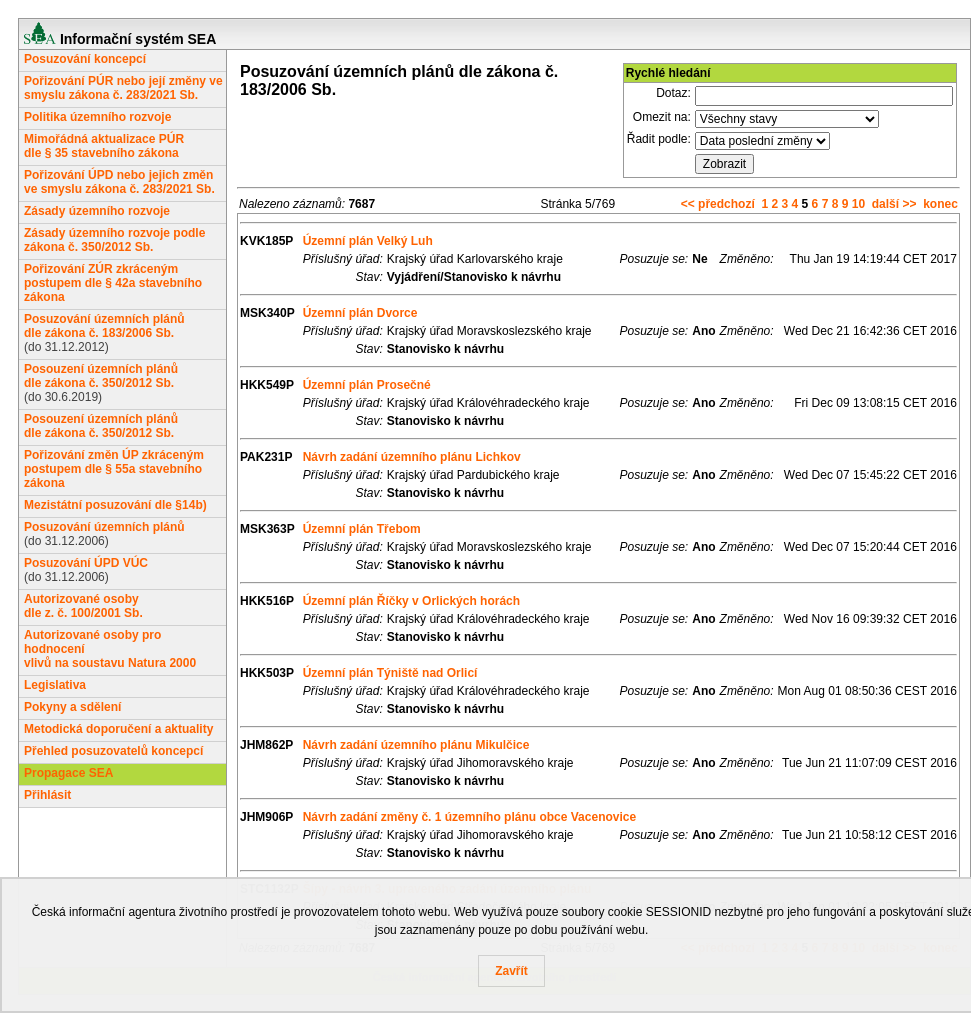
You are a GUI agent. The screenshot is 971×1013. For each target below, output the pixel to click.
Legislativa (55, 685)
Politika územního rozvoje (97, 117)
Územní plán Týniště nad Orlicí (390, 673)
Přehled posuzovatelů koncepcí (113, 751)
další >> (894, 204)
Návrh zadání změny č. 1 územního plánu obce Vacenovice (469, 817)
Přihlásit (47, 795)
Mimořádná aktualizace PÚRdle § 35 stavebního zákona (104, 146)
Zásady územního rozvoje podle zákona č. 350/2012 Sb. (114, 240)
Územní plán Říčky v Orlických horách (411, 601)
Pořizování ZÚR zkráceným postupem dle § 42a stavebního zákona (113, 283)
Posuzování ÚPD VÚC (86, 563)
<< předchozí (718, 204)
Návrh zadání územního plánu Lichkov (412, 457)
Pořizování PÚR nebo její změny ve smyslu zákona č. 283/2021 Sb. (123, 88)
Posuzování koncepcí (85, 59)
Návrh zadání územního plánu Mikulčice (416, 745)
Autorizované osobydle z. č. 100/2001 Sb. (83, 606)
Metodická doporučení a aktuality (118, 729)
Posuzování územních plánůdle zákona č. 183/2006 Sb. (104, 326)
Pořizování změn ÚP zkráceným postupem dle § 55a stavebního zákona (114, 469)
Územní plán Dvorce (360, 313)
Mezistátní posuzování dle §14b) (115, 505)
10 (858, 204)
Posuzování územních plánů (104, 527)
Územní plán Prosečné (367, 385)
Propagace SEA (68, 773)
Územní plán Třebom (362, 529)
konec (940, 204)
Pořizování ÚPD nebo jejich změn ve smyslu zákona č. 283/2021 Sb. (119, 182)
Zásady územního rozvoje (97, 211)
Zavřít (511, 971)
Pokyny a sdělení (72, 707)
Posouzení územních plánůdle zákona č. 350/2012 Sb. (101, 376)
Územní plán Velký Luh (368, 241)
